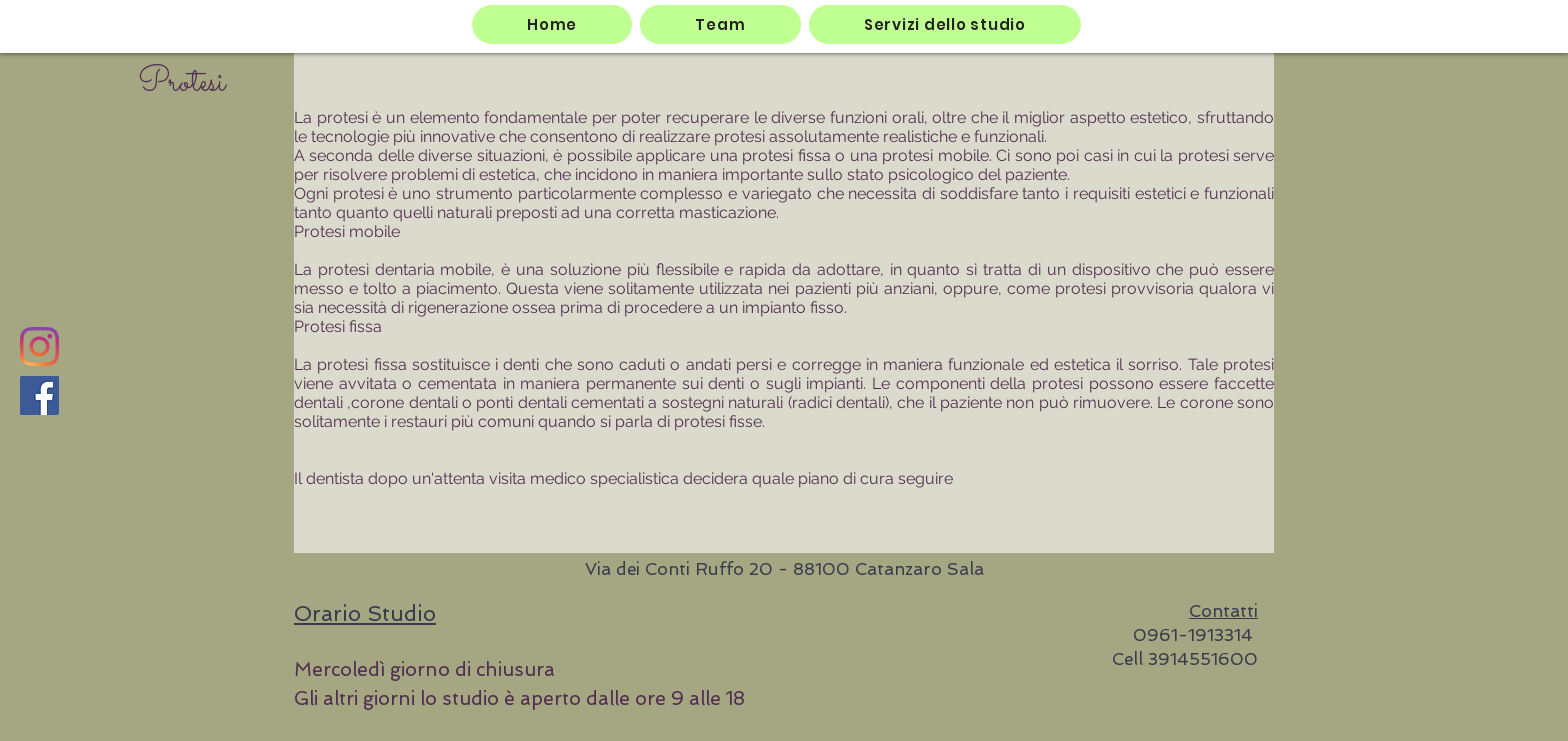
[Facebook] (39, 395)
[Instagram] (39, 346)
